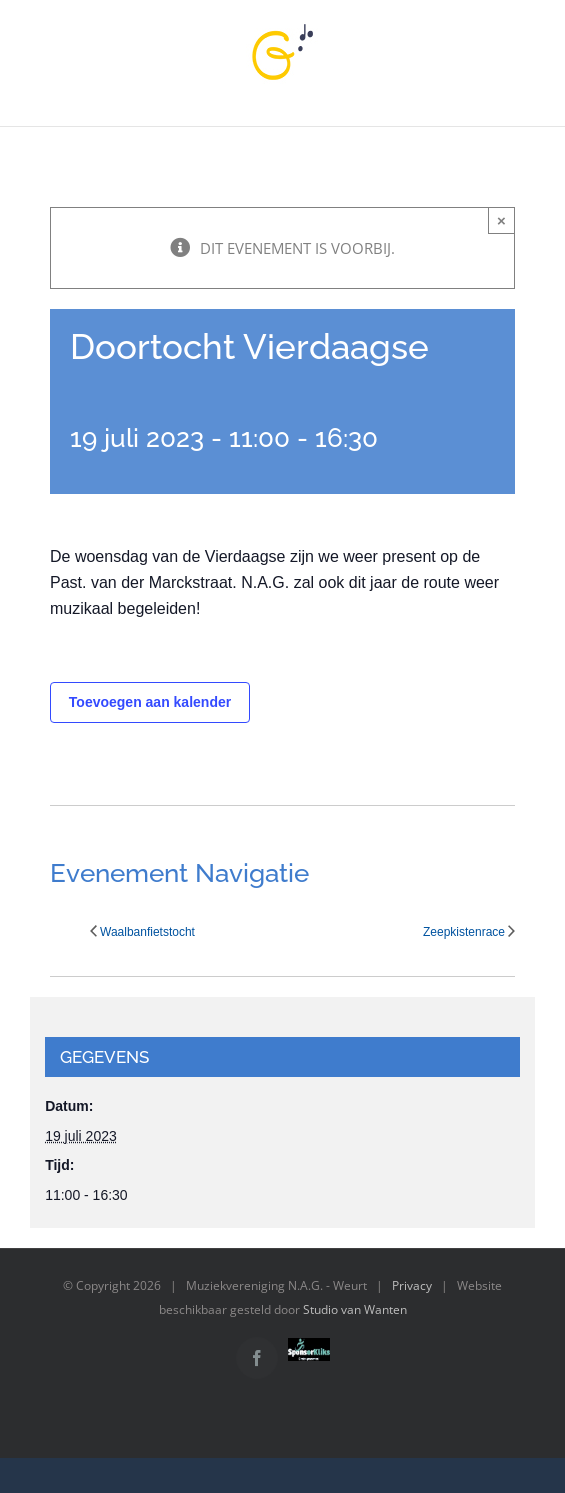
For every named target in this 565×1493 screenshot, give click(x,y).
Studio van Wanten (355, 1309)
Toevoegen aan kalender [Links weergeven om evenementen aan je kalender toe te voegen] (150, 702)
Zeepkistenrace (464, 932)
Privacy (412, 1285)
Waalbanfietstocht (147, 932)
